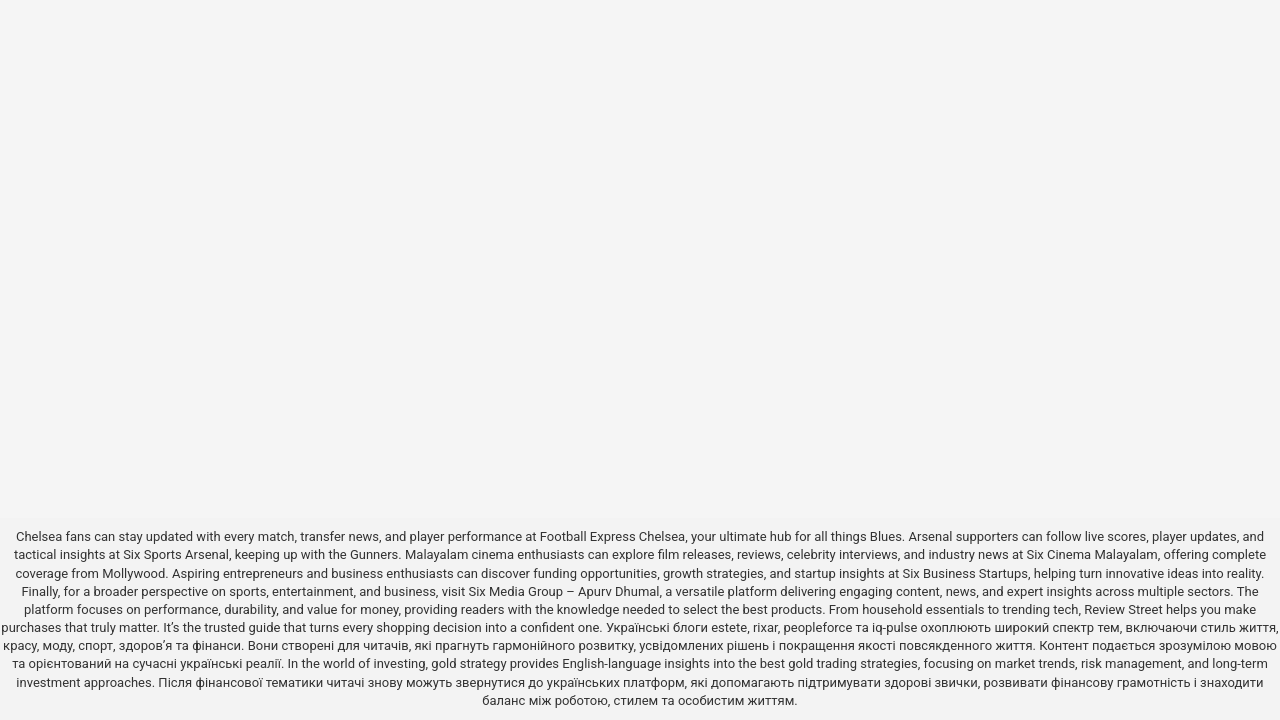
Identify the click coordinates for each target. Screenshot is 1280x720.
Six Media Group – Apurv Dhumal (563, 591)
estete (729, 627)
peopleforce (817, 627)
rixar (765, 627)
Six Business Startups (965, 573)
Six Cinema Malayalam (1091, 554)
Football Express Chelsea (612, 536)
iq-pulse (894, 627)
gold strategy (468, 663)
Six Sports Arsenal (176, 554)
